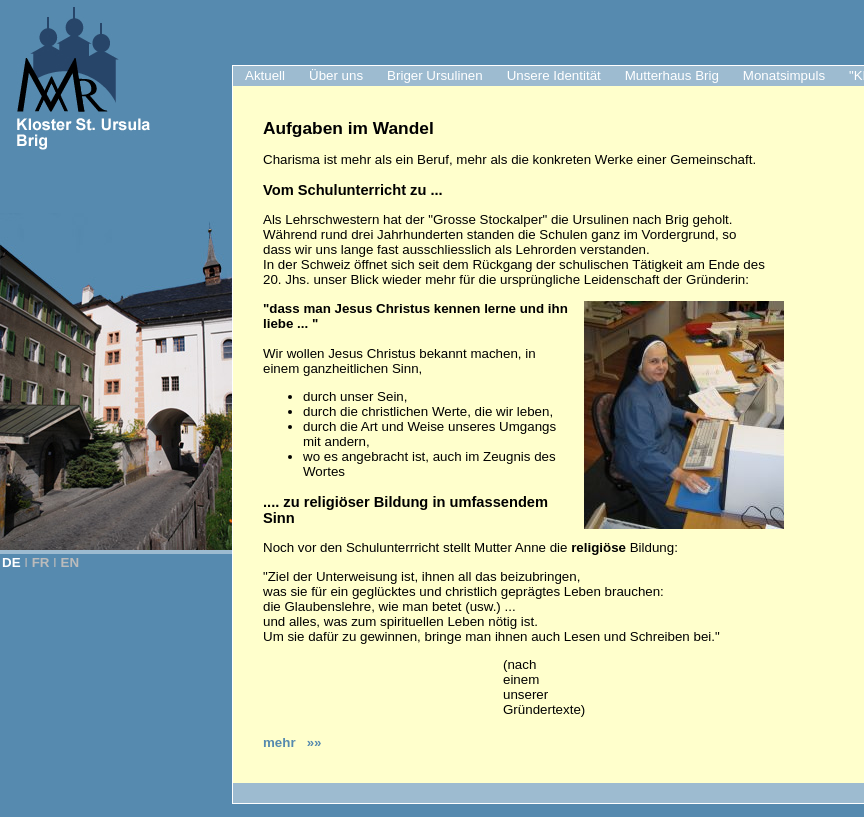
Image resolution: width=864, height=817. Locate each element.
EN (70, 562)
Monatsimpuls (784, 75)
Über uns (336, 75)
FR (41, 562)
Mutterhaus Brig (672, 75)
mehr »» (292, 742)
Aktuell (265, 75)
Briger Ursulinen (435, 75)
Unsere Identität (554, 75)
